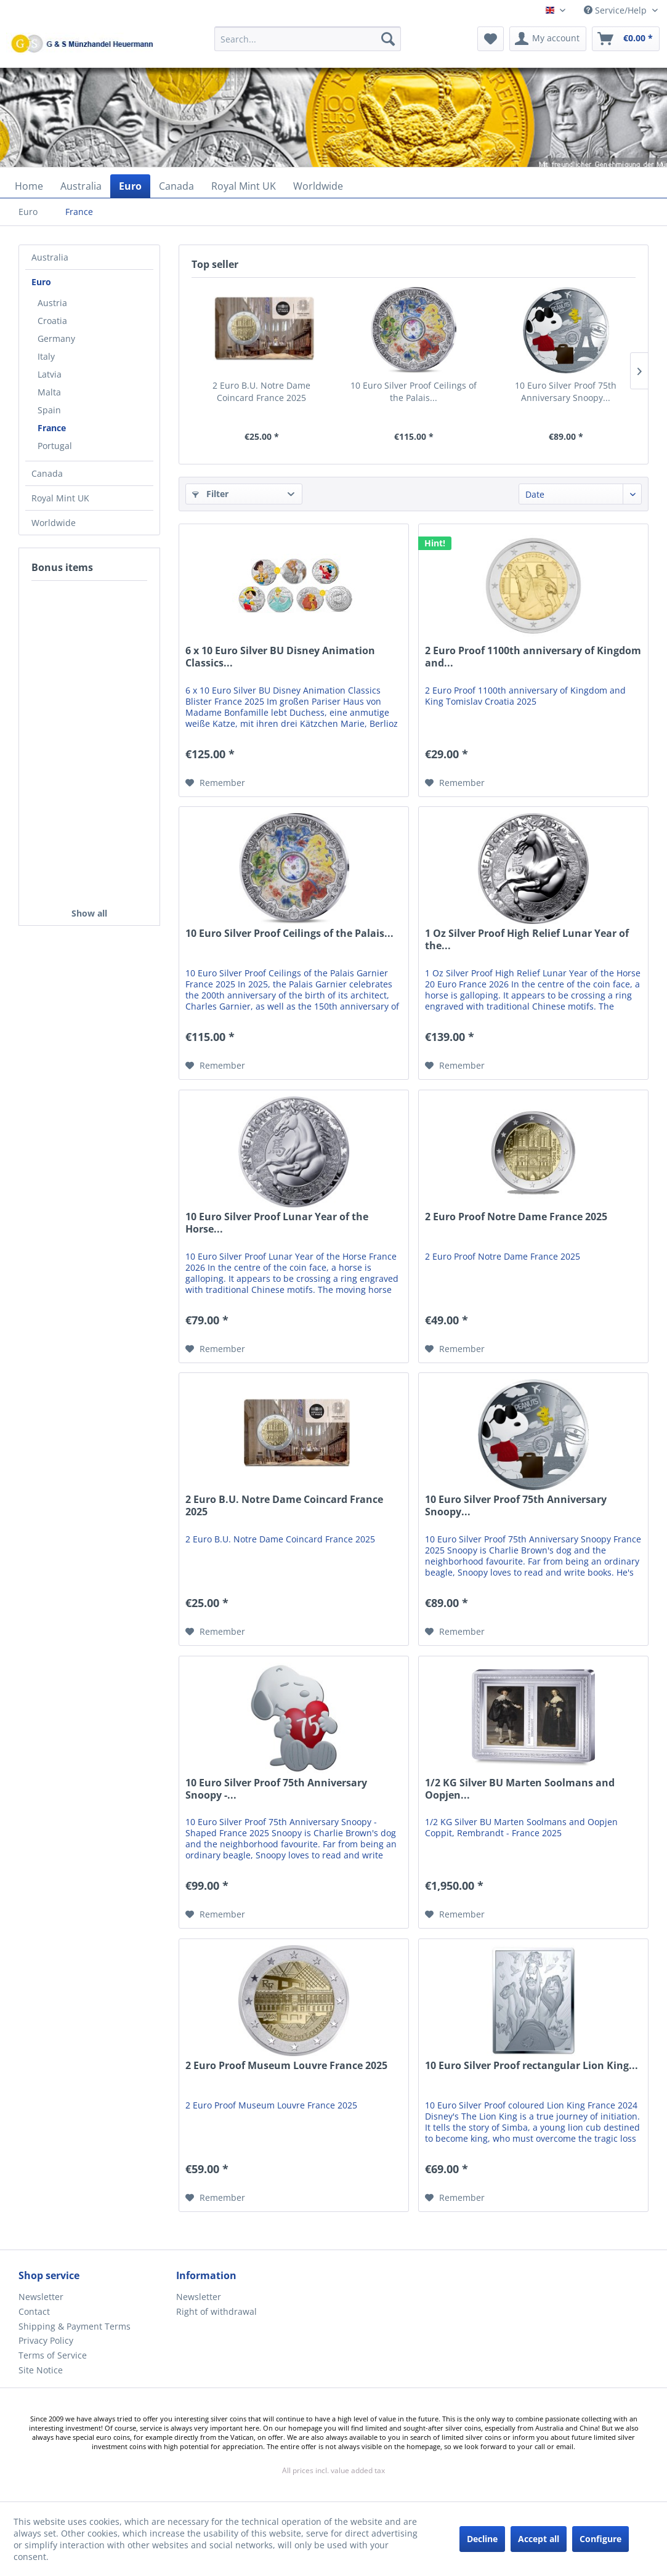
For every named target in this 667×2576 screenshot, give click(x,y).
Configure (600, 2539)
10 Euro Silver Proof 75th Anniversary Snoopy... (565, 391)
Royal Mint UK (60, 498)
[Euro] (130, 186)
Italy (46, 356)
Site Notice (40, 2370)
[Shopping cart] (626, 38)
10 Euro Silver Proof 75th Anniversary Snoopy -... (276, 1789)
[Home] (29, 186)
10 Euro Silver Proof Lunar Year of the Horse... (276, 1223)
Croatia (52, 320)
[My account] (547, 38)
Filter (210, 494)
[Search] (388, 38)
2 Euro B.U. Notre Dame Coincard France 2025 (261, 391)
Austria (52, 303)
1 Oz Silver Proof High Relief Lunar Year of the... (527, 939)
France (52, 428)
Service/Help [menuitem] (616, 10)
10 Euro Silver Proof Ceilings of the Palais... (413, 391)
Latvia (50, 374)
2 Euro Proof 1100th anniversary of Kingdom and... (533, 657)
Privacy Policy (45, 2340)
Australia (49, 257)
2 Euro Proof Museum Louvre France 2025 (286, 2065)
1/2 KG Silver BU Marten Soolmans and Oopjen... (520, 1789)
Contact (34, 2311)
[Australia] (81, 186)
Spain (49, 410)
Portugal (55, 446)
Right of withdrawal (216, 2311)
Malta (49, 392)
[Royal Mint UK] (244, 186)
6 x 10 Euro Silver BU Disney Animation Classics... (280, 657)
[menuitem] (307, 44)
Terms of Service (52, 2355)
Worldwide (53, 523)
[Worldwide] (318, 186)
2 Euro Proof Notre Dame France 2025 (516, 1216)
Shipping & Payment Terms (74, 2326)
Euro (41, 282)
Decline (482, 2539)
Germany (56, 338)
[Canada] (176, 186)
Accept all (538, 2539)
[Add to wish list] (215, 783)
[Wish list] (490, 38)
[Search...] (307, 38)
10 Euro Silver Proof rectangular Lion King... (531, 2065)
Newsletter (40, 2297)
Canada (47, 473)
